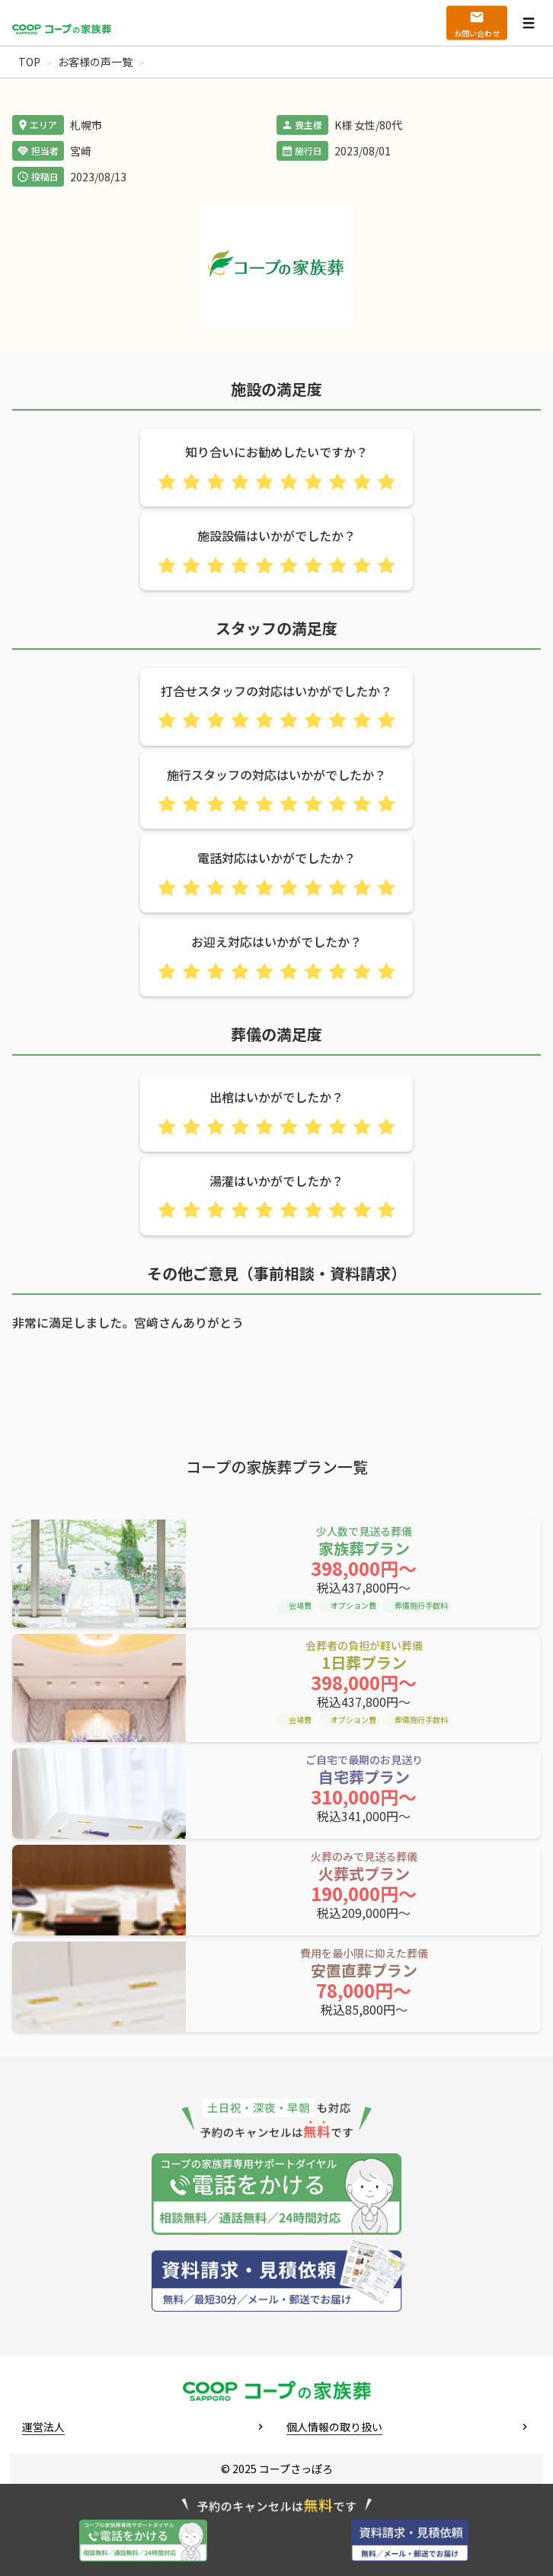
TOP (29, 61)
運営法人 (43, 2426)
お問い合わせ (477, 33)
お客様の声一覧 (95, 61)
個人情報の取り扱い (334, 2426)
